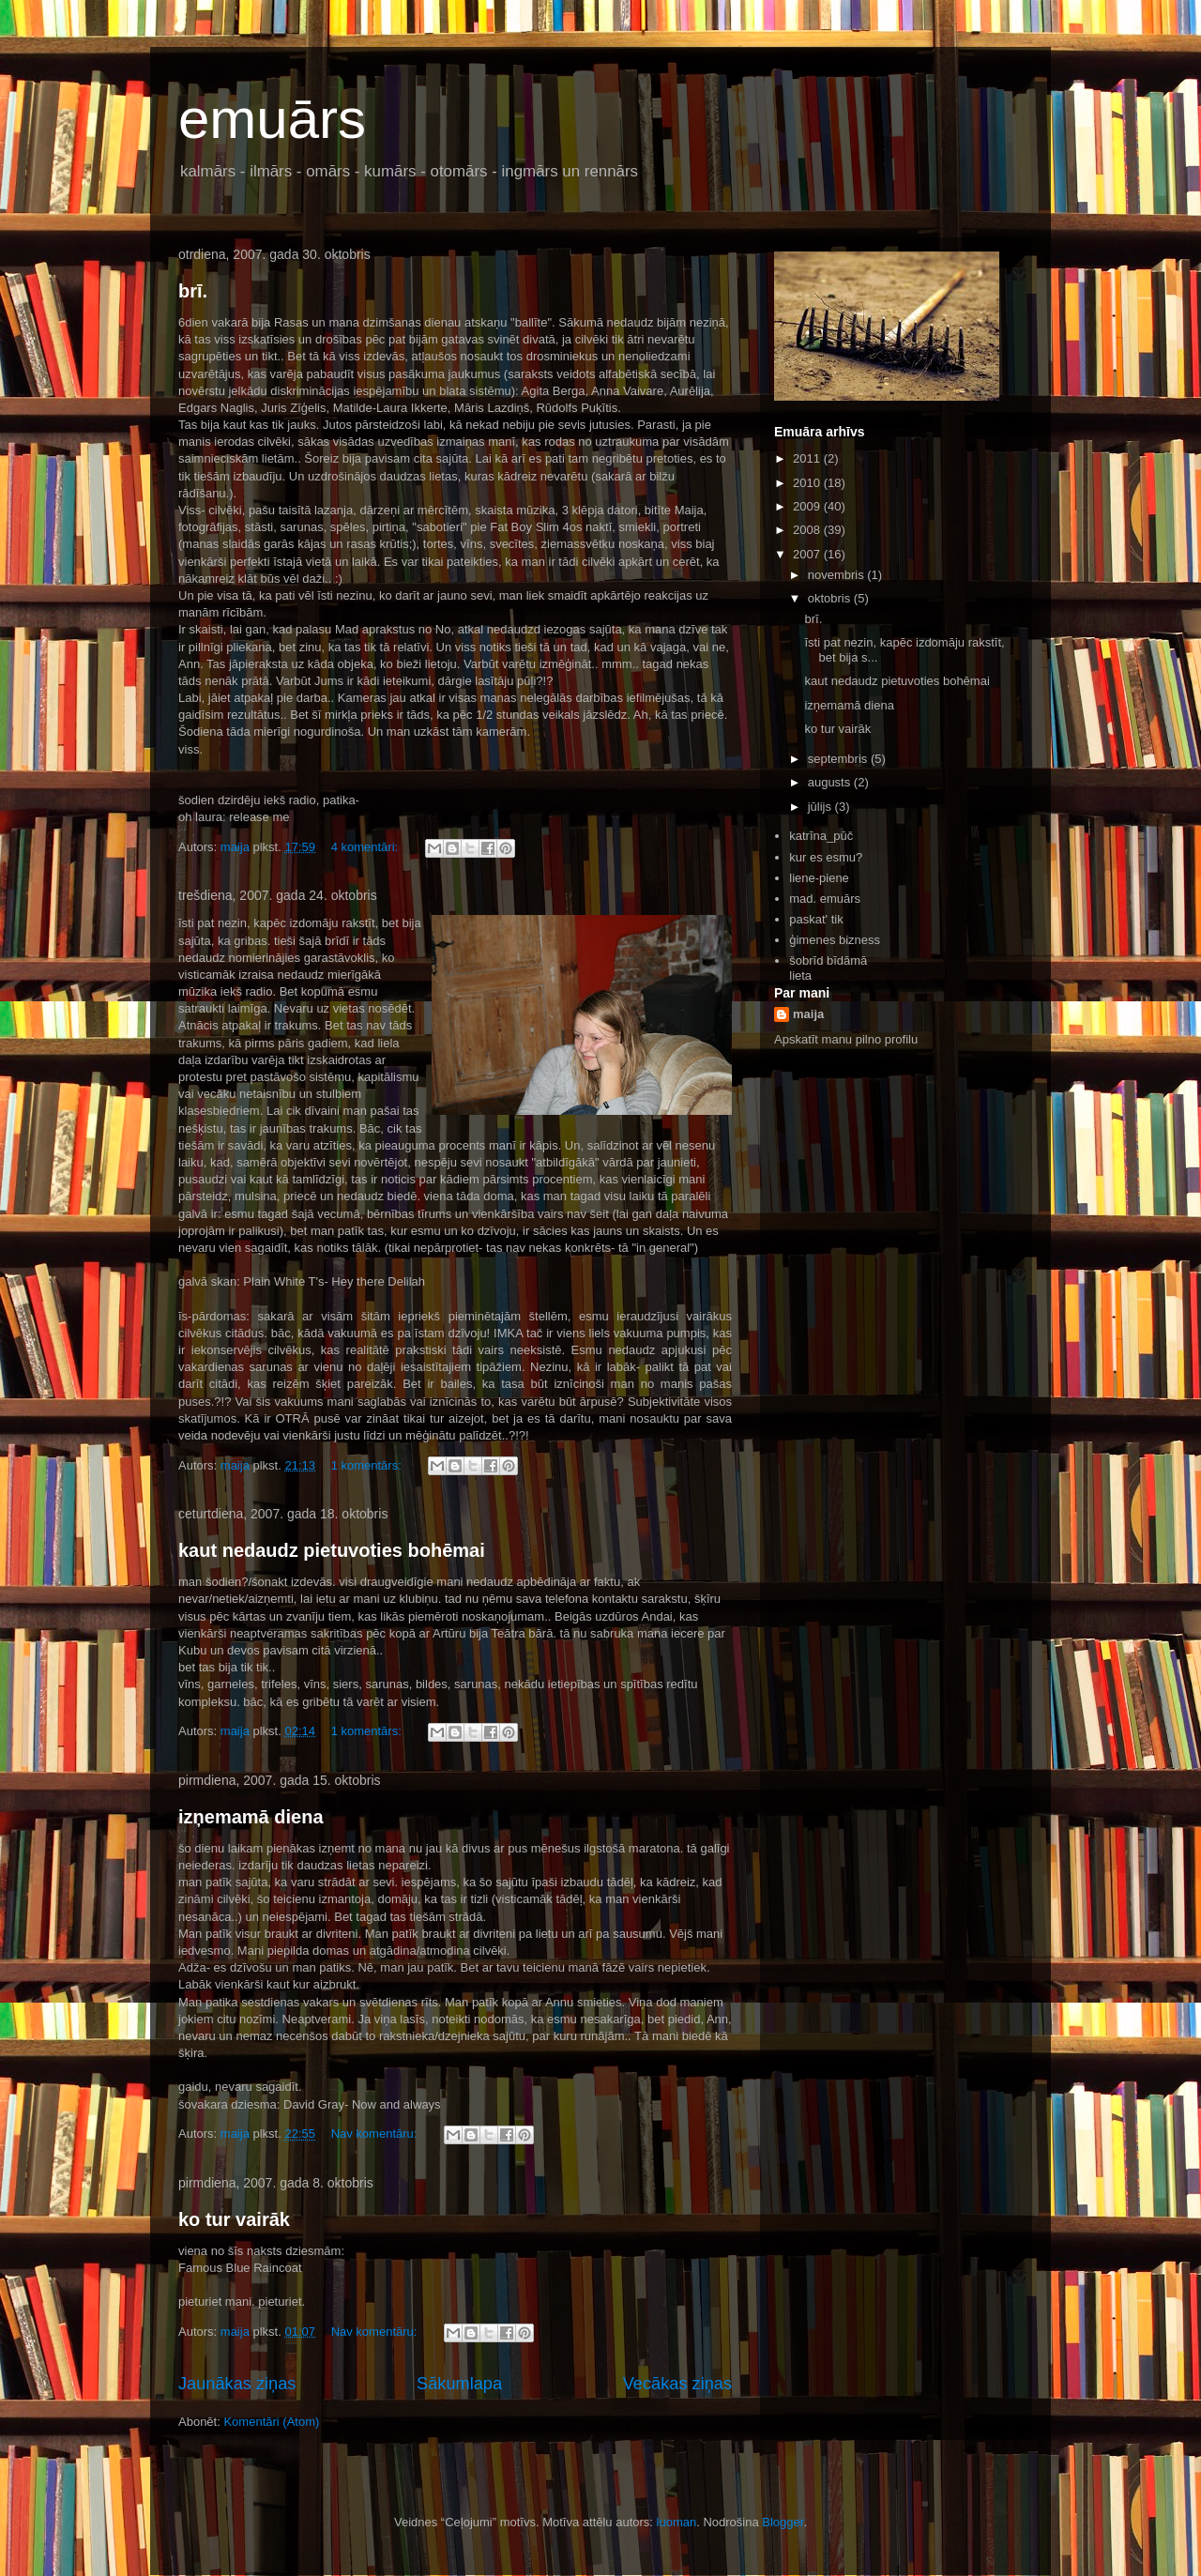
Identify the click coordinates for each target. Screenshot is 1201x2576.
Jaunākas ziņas (237, 2383)
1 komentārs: (368, 1465)
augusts (831, 782)
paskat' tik (816, 919)
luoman (677, 2522)
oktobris (831, 598)
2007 (808, 554)
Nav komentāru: (375, 2133)
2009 (808, 506)
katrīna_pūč (821, 836)
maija (808, 1014)
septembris (839, 759)
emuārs (272, 118)
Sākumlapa (459, 2383)
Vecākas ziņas (677, 2383)
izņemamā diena (251, 1816)
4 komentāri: (366, 847)
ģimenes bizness (834, 940)
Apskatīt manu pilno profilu (846, 1039)
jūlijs (821, 807)
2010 (808, 483)
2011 (808, 458)
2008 (808, 530)
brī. (192, 291)
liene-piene (819, 878)
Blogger (782, 2522)
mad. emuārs (824, 899)
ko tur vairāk (234, 2219)
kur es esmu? (825, 857)
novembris (838, 575)
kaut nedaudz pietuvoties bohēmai (331, 1550)
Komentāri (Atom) (271, 2422)
